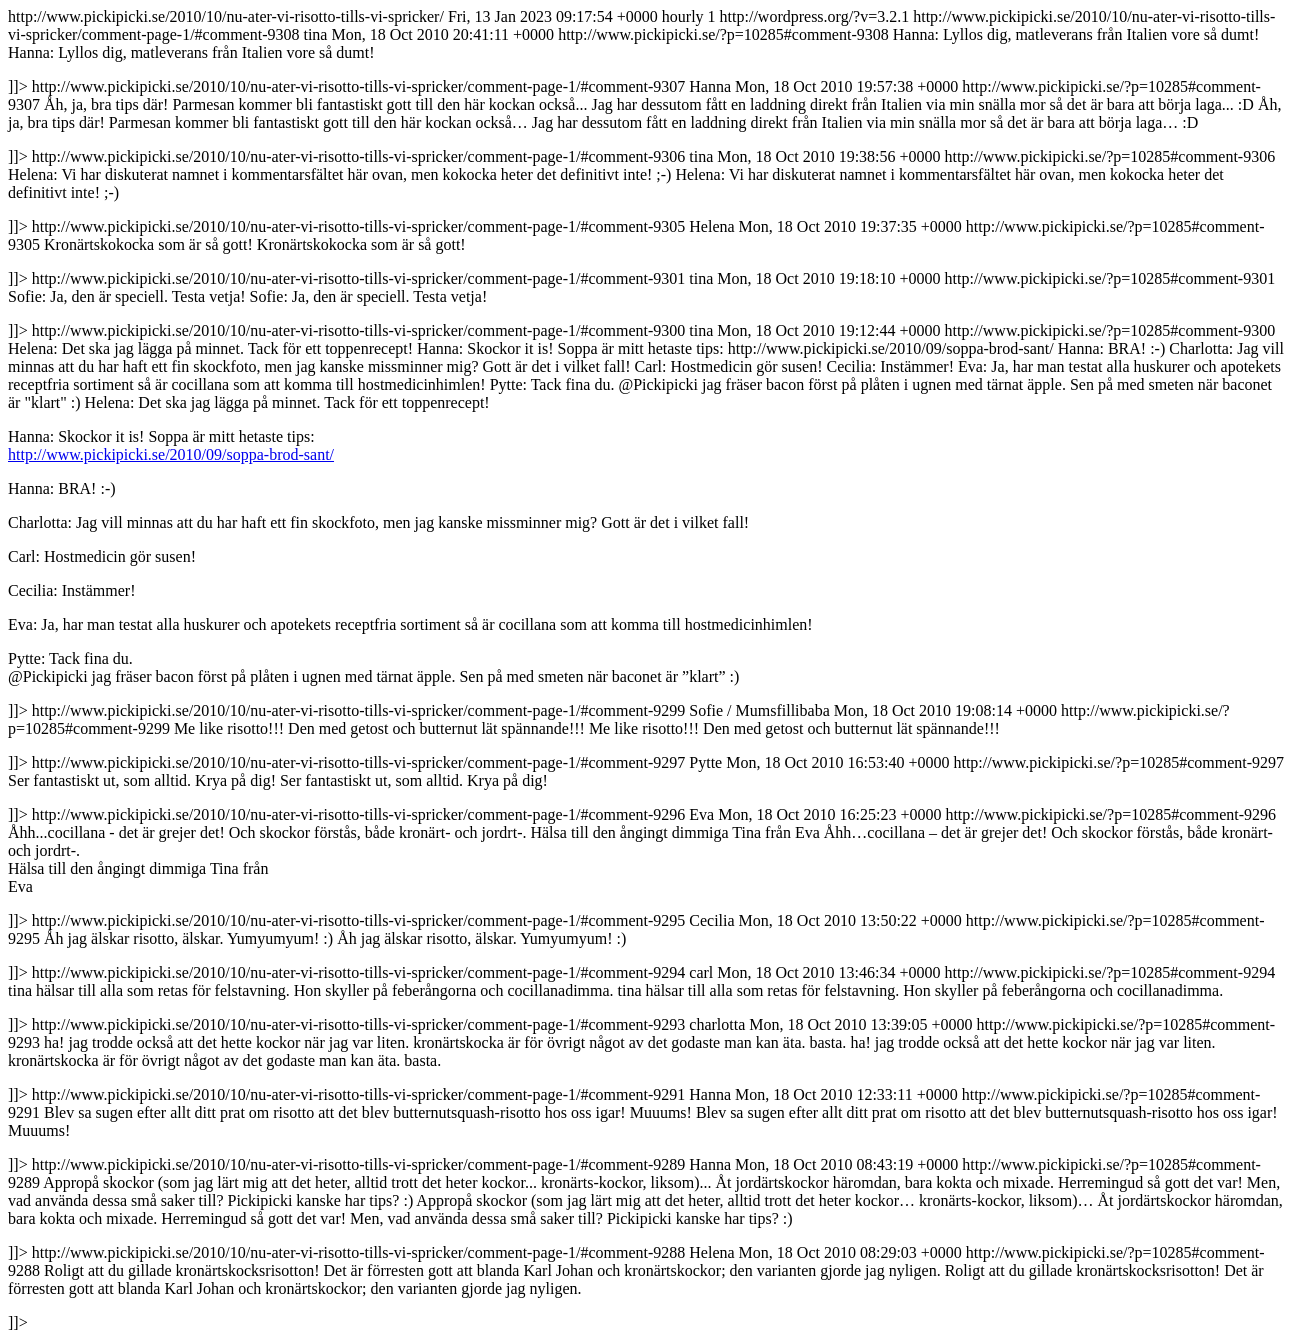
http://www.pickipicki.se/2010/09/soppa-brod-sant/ (171, 454)
